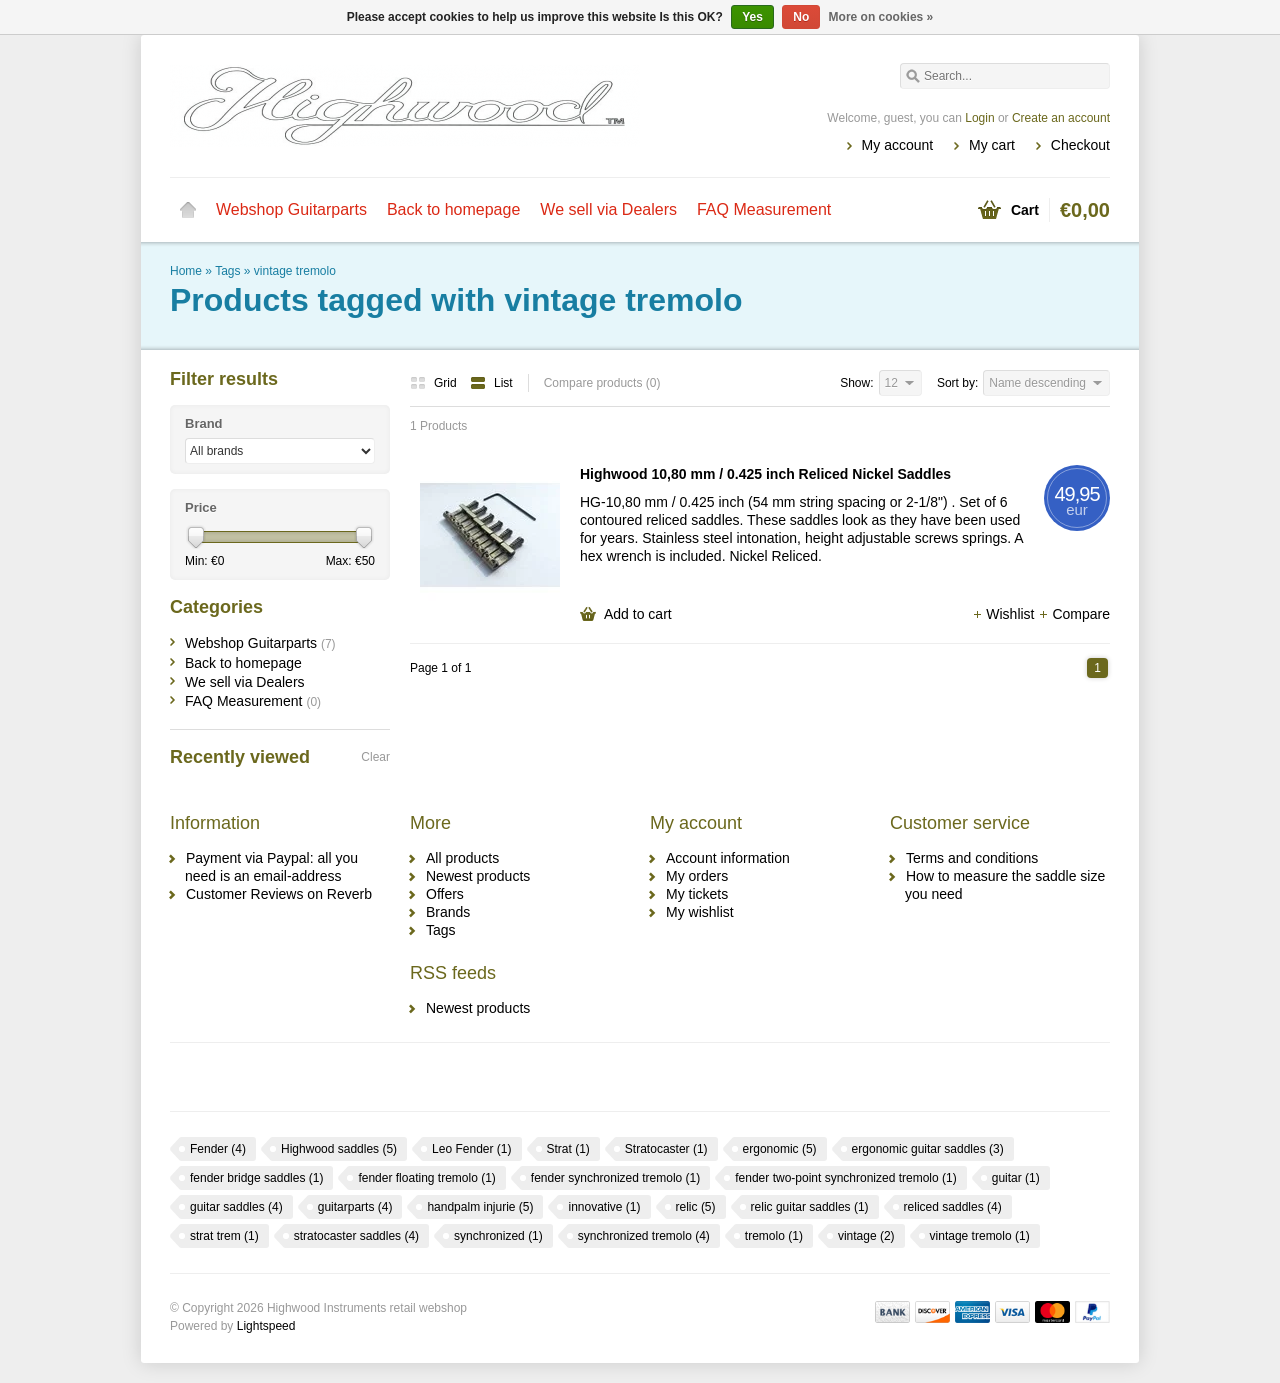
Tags (227, 271)
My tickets (697, 894)
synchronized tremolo (644, 1236)
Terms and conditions (972, 858)
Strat (568, 1149)
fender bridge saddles (256, 1178)
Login (979, 118)
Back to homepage (453, 209)
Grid (435, 383)
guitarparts (355, 1207)
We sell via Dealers (608, 209)
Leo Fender (471, 1149)
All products (462, 858)
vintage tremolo (295, 271)
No (801, 17)
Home (188, 210)
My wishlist (700, 912)
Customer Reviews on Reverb (279, 894)
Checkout (1080, 145)
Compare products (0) (602, 383)
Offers (445, 894)
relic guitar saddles (810, 1207)
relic (696, 1207)
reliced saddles (953, 1207)
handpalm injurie (480, 1207)
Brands (448, 912)
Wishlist (1005, 614)
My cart (992, 145)
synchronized (498, 1236)
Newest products (478, 876)
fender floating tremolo (426, 1178)
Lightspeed (266, 1326)
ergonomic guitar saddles (928, 1149)
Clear (375, 757)
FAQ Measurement (764, 209)
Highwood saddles (339, 1149)
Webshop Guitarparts (291, 209)
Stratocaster (666, 1149)
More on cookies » (881, 17)
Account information (728, 858)
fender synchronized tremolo (615, 1178)
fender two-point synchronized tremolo (845, 1178)
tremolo (774, 1236)
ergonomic (780, 1149)
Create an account (1061, 118)
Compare (1074, 614)
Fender (218, 1149)
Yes (752, 17)
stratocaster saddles (356, 1236)
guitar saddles (236, 1207)
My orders (697, 876)
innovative (604, 1207)
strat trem (224, 1236)
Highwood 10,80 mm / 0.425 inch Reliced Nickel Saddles (765, 474)
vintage (866, 1236)
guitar (1016, 1178)
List (491, 383)
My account (898, 145)
